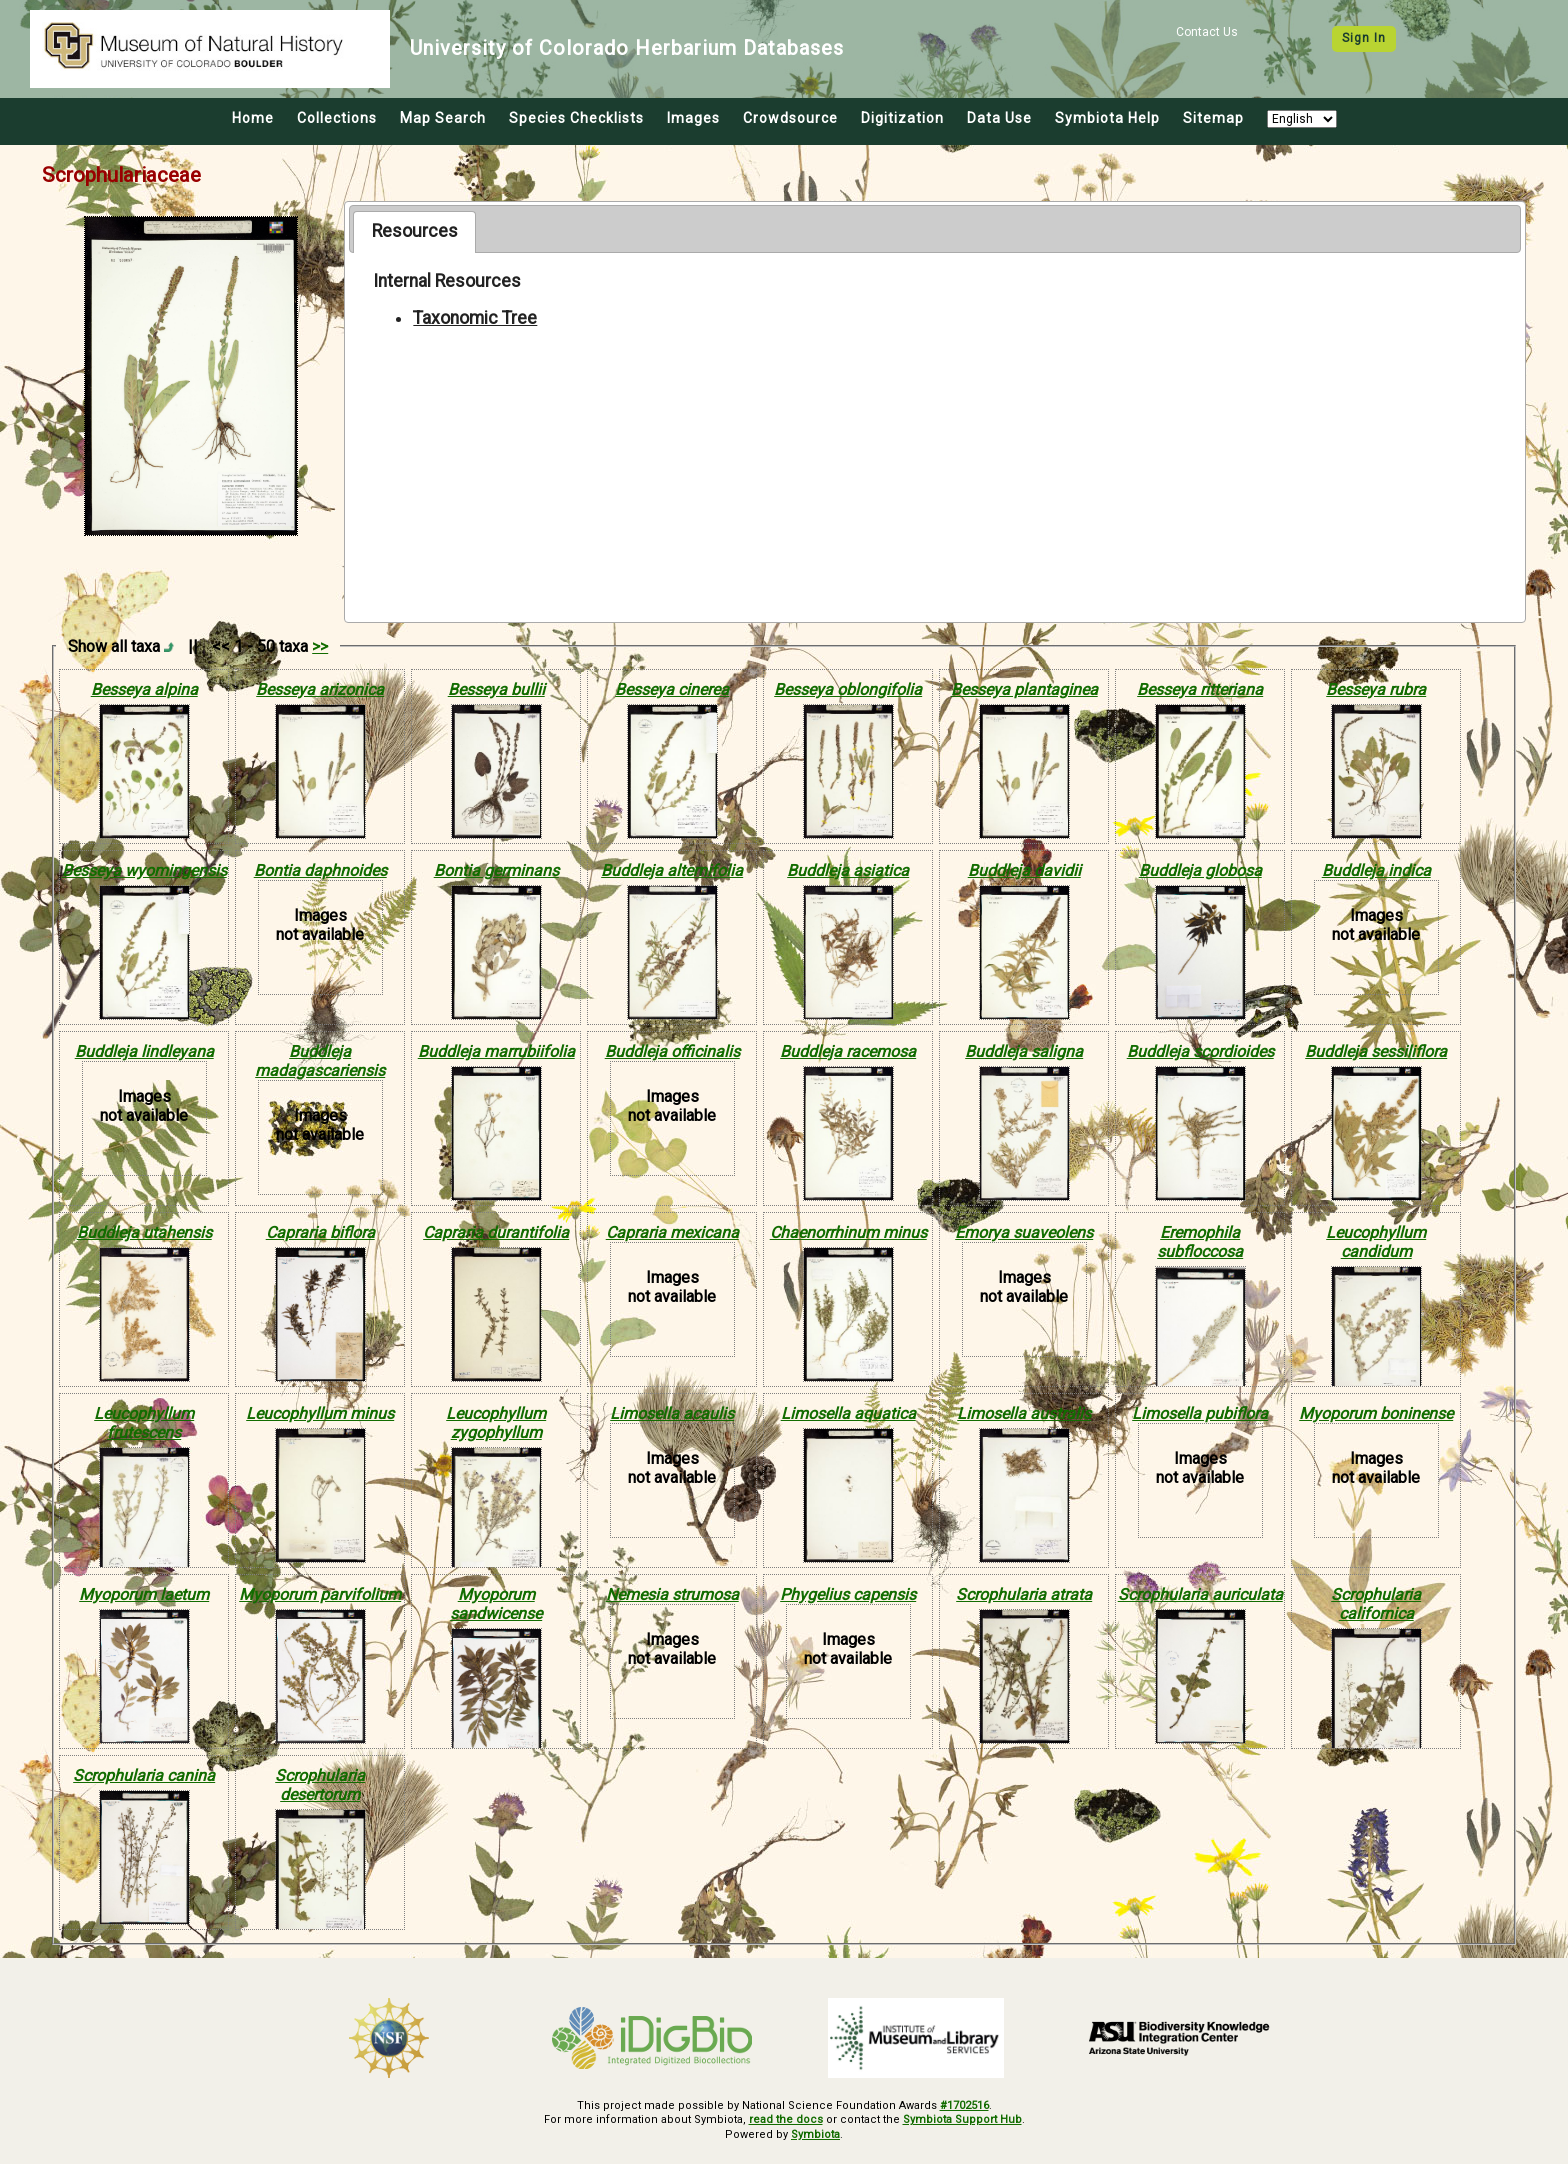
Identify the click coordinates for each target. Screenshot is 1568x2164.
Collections (337, 118)
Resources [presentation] (415, 231)
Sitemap (1213, 118)
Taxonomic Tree (475, 318)
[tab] (414, 232)
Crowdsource (790, 118)
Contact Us (1207, 32)
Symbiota (815, 2134)
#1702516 (964, 2105)
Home (253, 118)
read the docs (786, 2119)
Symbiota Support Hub (962, 2119)
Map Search (443, 118)
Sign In (1364, 38)
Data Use (999, 118)
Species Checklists (576, 118)
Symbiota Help (1107, 118)
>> (320, 646)
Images (693, 118)
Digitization (902, 118)
